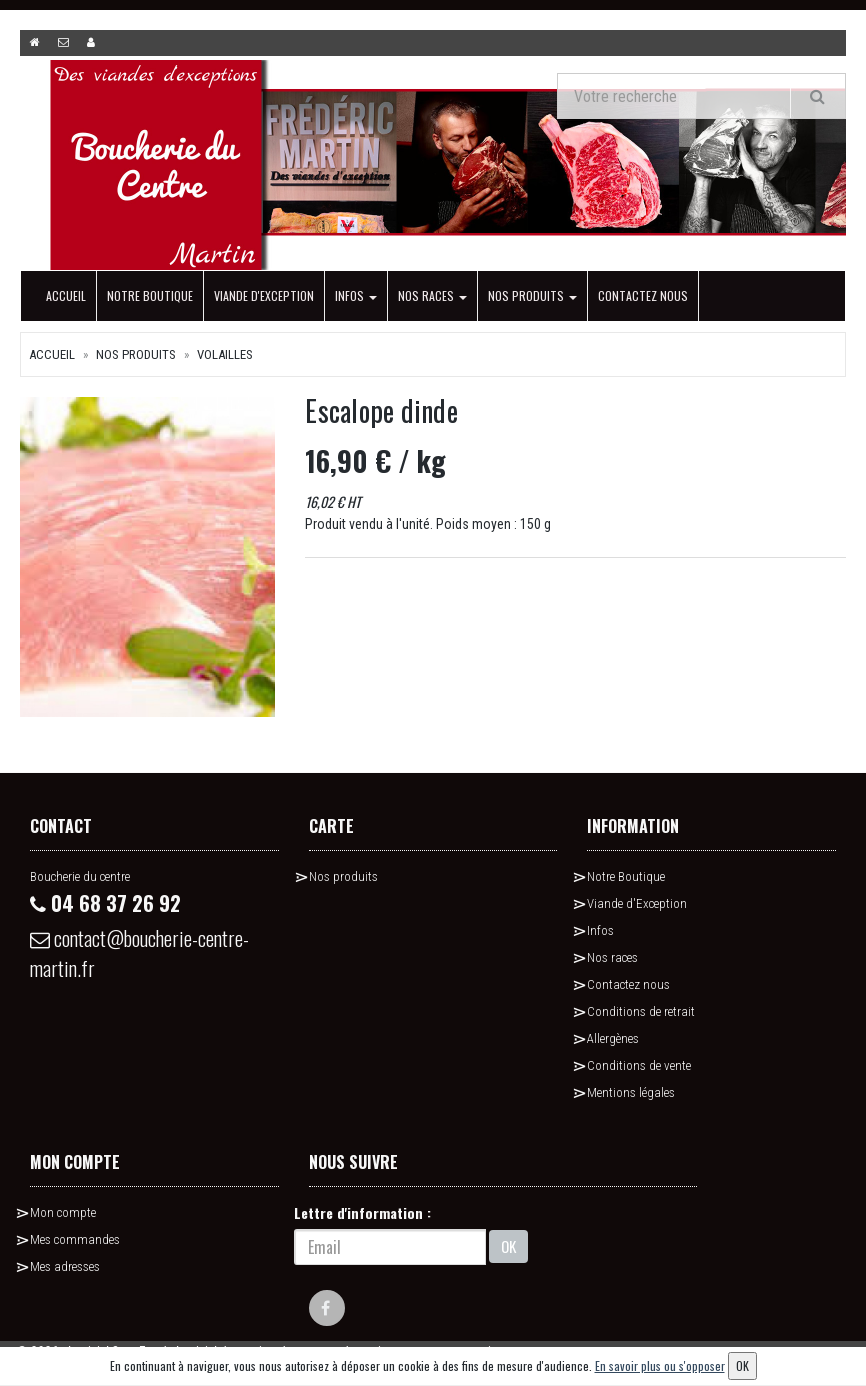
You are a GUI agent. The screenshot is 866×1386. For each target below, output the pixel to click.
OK (508, 1246)
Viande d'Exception (264, 295)
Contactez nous (643, 295)
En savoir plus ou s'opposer (660, 1365)
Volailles (225, 354)
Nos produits (532, 295)
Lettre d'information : (362, 1212)
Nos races (432, 295)
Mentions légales (631, 1092)
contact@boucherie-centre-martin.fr (139, 953)
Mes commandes (75, 1239)
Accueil (66, 295)
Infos (356, 295)
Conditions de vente (639, 1065)
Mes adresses (65, 1266)
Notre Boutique (150, 295)
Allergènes (613, 1038)
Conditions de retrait (641, 1011)
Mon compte (63, 1212)
